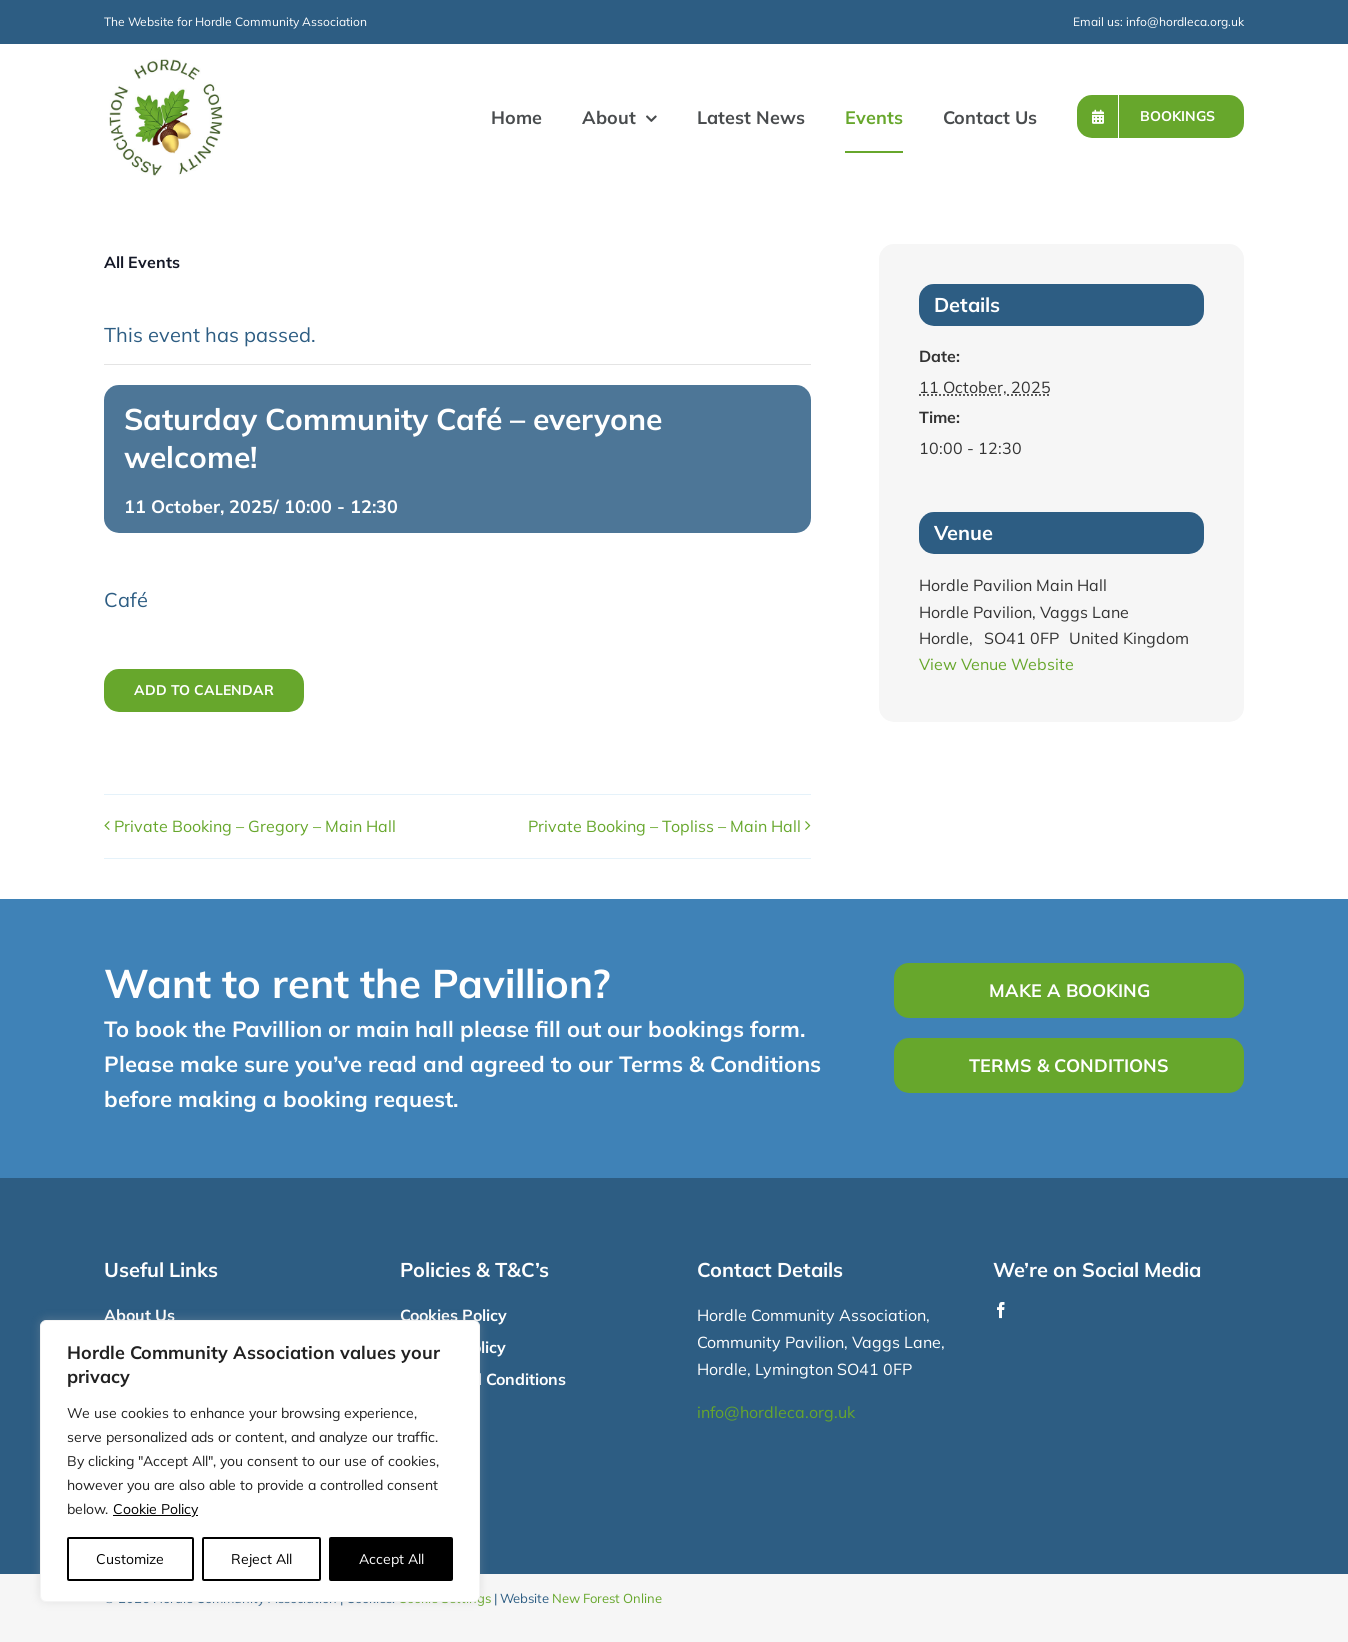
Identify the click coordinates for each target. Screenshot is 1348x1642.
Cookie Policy (155, 1509)
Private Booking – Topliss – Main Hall (664, 826)
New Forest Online (607, 1598)
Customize (130, 1559)
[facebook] (1001, 1310)
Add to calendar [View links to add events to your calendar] (204, 690)
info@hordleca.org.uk (1185, 21)
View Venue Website (996, 664)
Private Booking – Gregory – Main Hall (255, 826)
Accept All (391, 1559)
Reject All (261, 1559)
